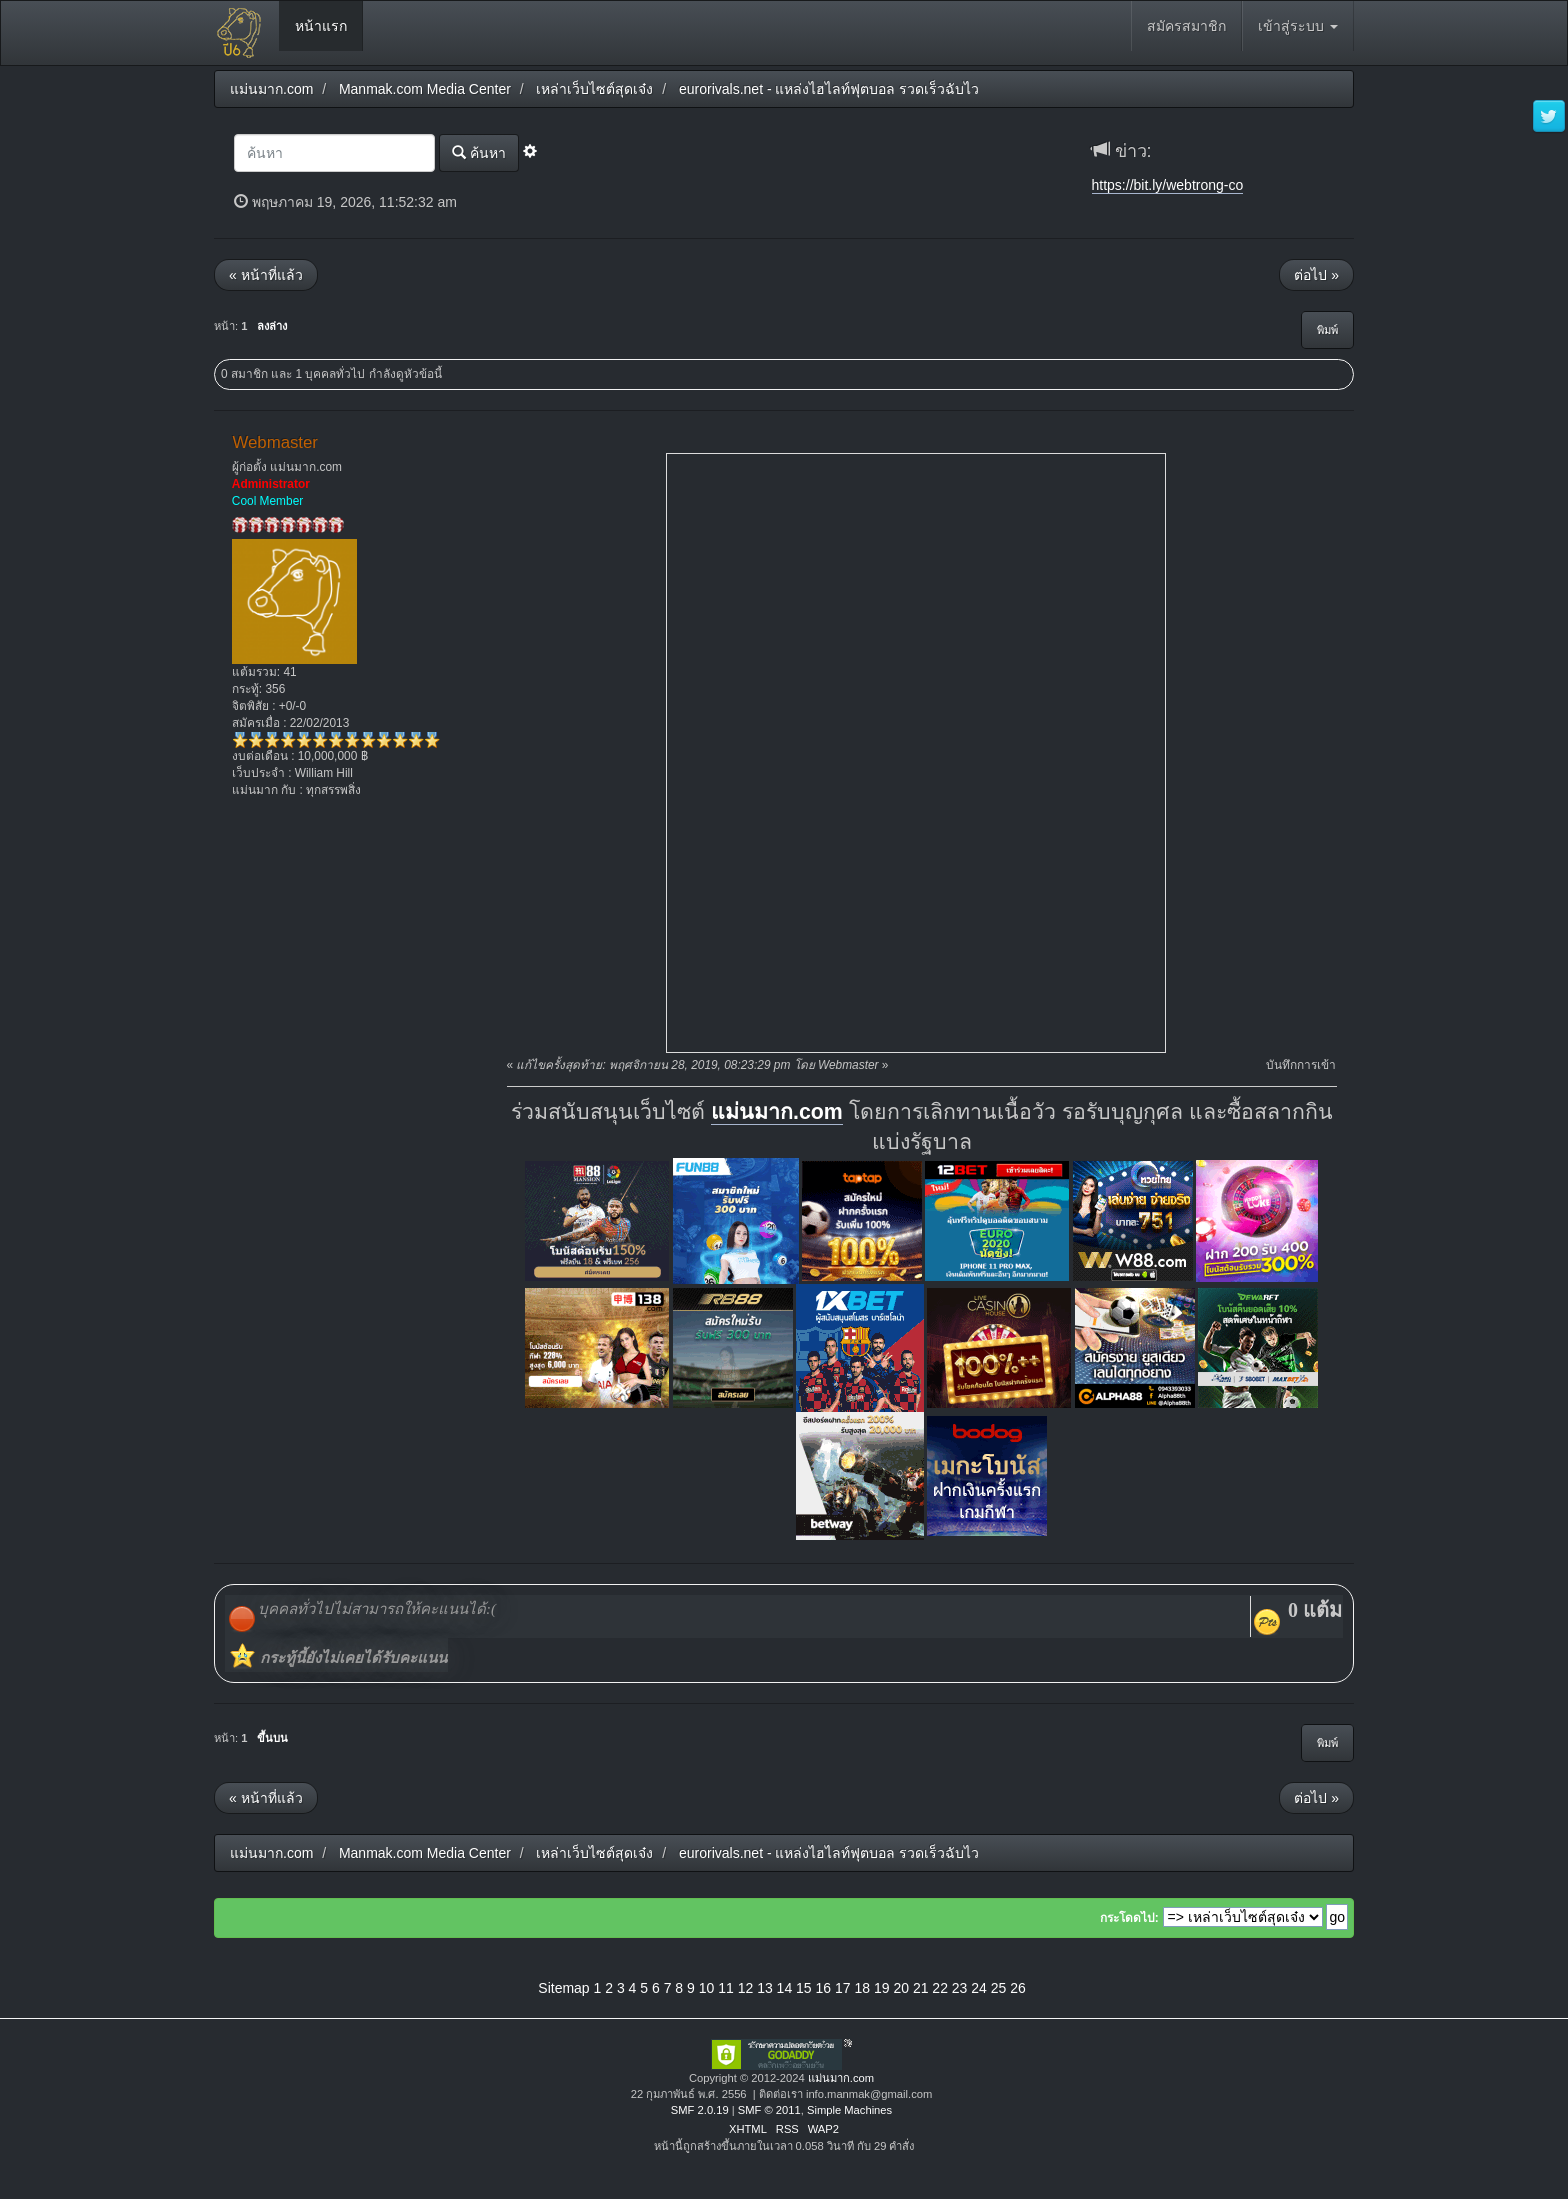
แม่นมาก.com (777, 1112)
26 (1018, 1988)
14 (785, 1988)
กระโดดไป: (1129, 1918)
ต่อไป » (1316, 275)
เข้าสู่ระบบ (1298, 26)
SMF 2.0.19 (700, 2110)
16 (824, 1988)
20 (901, 1988)
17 (843, 1988)
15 (804, 1988)
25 (999, 1988)
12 (746, 1988)
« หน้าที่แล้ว (266, 275)
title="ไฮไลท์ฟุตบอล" (916, 753)
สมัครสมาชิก (1186, 26)
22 (940, 1988)
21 (921, 1988)
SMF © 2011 (769, 2110)
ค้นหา (479, 152)
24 (979, 1988)
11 (726, 1988)
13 (765, 1988)
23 (960, 1988)
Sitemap (563, 1988)
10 (707, 1988)
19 (882, 1988)
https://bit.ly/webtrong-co (1168, 185)
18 (862, 1988)
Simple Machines (849, 2110)
